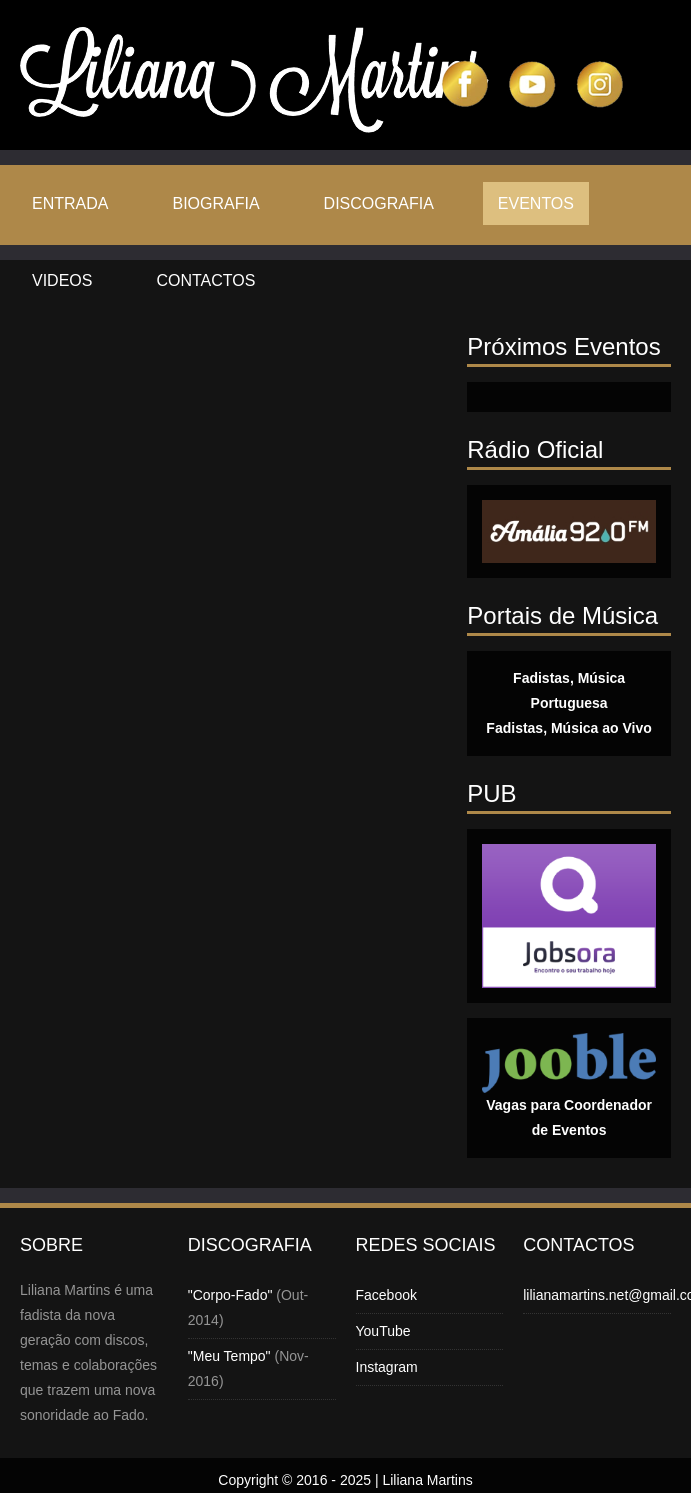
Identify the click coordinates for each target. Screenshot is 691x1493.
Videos (62, 280)
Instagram (387, 1367)
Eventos (536, 203)
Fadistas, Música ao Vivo (568, 728)
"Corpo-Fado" (230, 1295)
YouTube (383, 1331)
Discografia (379, 203)
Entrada (70, 203)
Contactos (205, 280)
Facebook (386, 1295)
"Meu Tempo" (229, 1356)
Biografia (215, 203)
